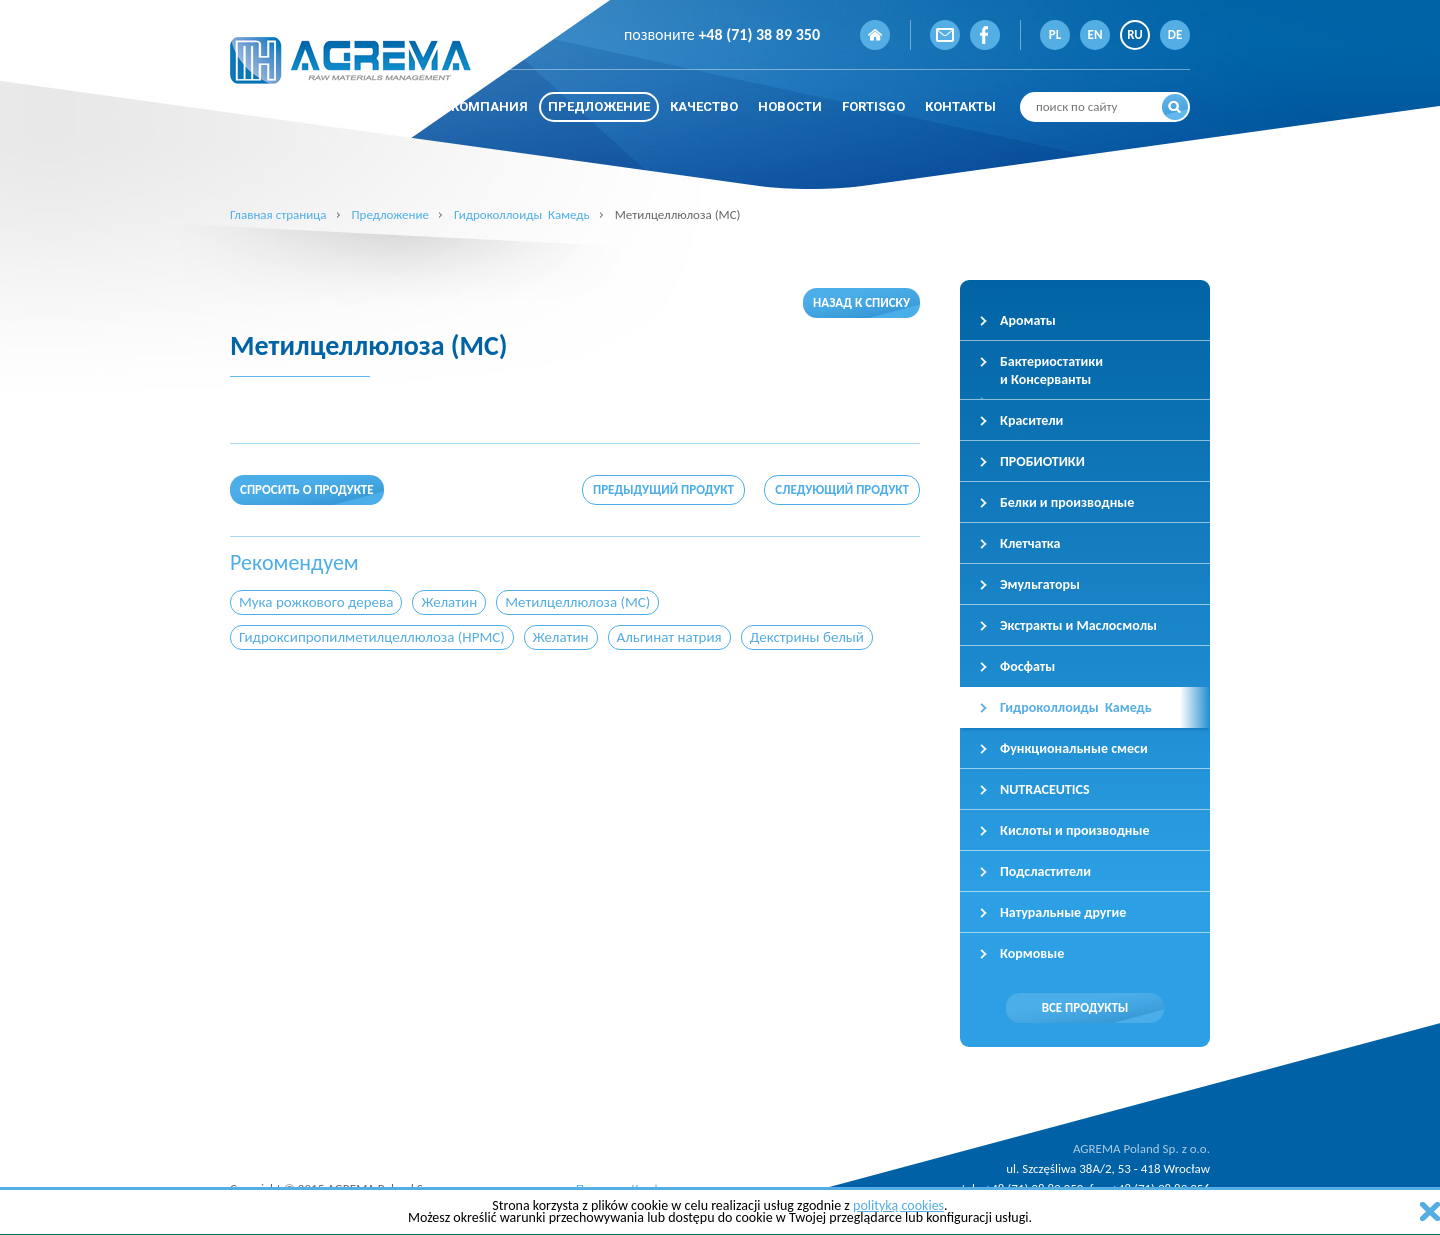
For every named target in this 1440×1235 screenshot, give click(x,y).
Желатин (449, 602)
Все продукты (1085, 1007)
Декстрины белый (807, 637)
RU (1135, 34)
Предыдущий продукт (663, 489)
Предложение (390, 214)
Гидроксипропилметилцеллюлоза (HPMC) (372, 637)
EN (1095, 34)
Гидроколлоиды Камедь (522, 214)
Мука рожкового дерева (316, 602)
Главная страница (278, 214)
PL (1055, 34)
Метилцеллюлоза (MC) (577, 602)
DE (1175, 34)
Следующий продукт (842, 489)
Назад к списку (861, 302)
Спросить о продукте (307, 489)
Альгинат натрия (669, 637)
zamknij (1430, 1211)
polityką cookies (898, 1205)
